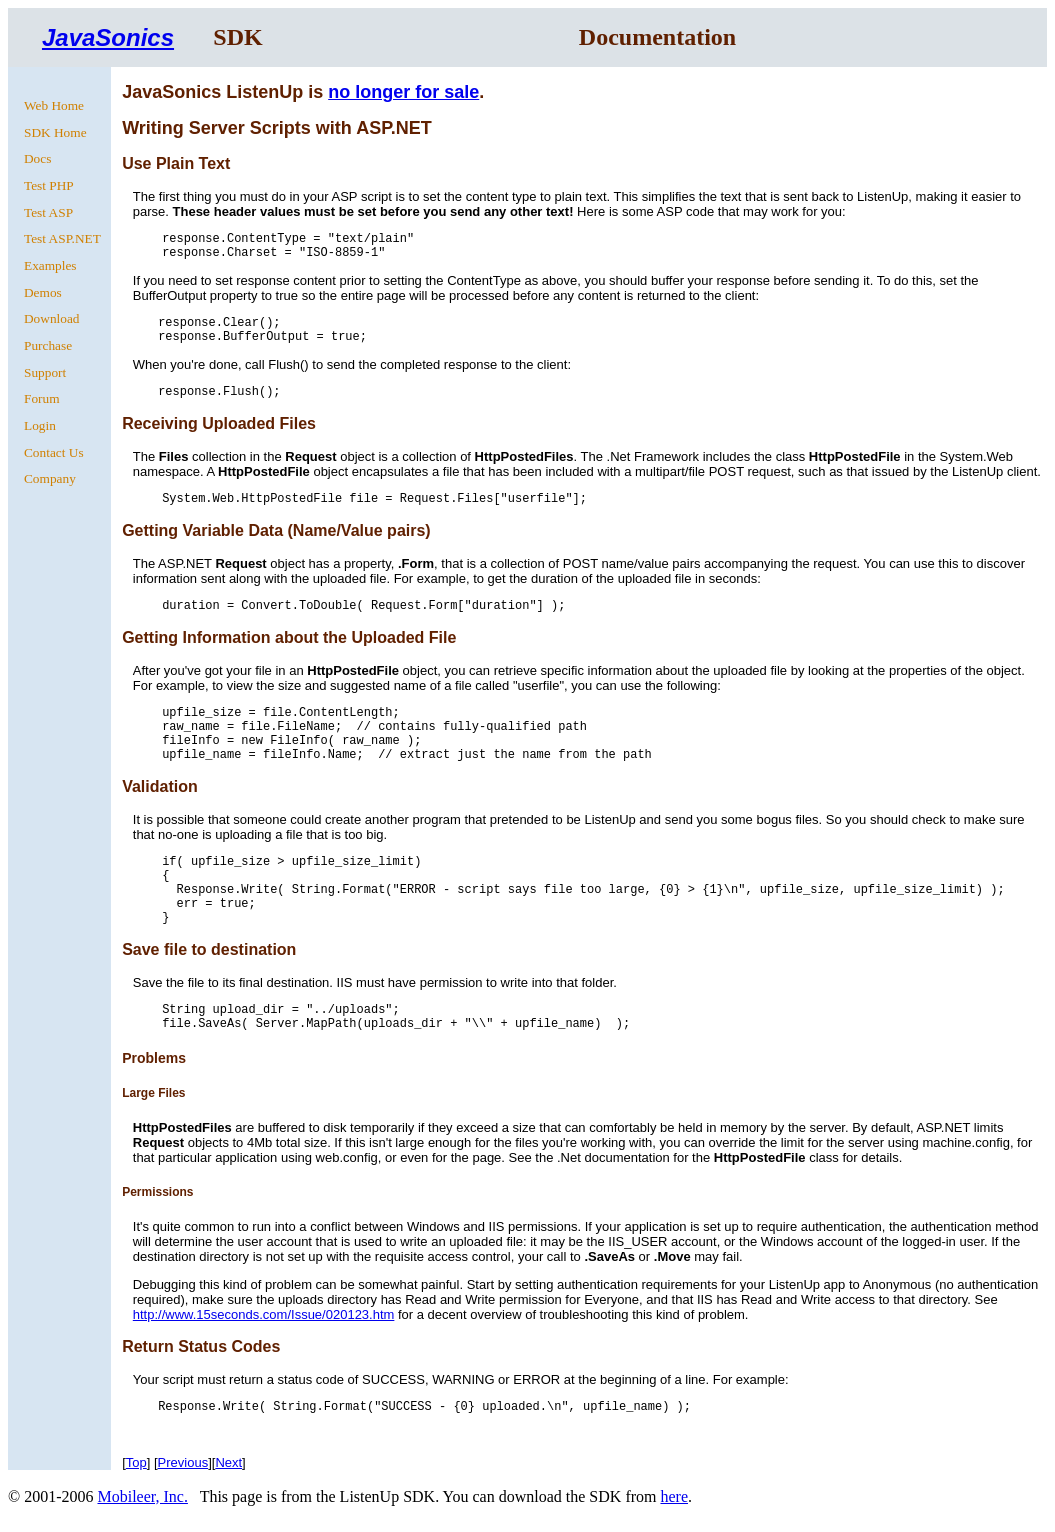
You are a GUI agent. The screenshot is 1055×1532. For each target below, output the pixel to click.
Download (52, 318)
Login (40, 425)
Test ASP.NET (62, 238)
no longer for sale (403, 92)
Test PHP (49, 185)
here (674, 1496)
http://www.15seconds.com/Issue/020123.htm (264, 1314)
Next (228, 1462)
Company (50, 478)
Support (45, 372)
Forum (42, 398)
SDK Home (55, 132)
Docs (37, 158)
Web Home (54, 105)
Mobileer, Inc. (142, 1496)
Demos (43, 292)
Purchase (48, 345)
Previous (183, 1462)
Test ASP (48, 212)
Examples (50, 265)
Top (136, 1462)
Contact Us (54, 452)
